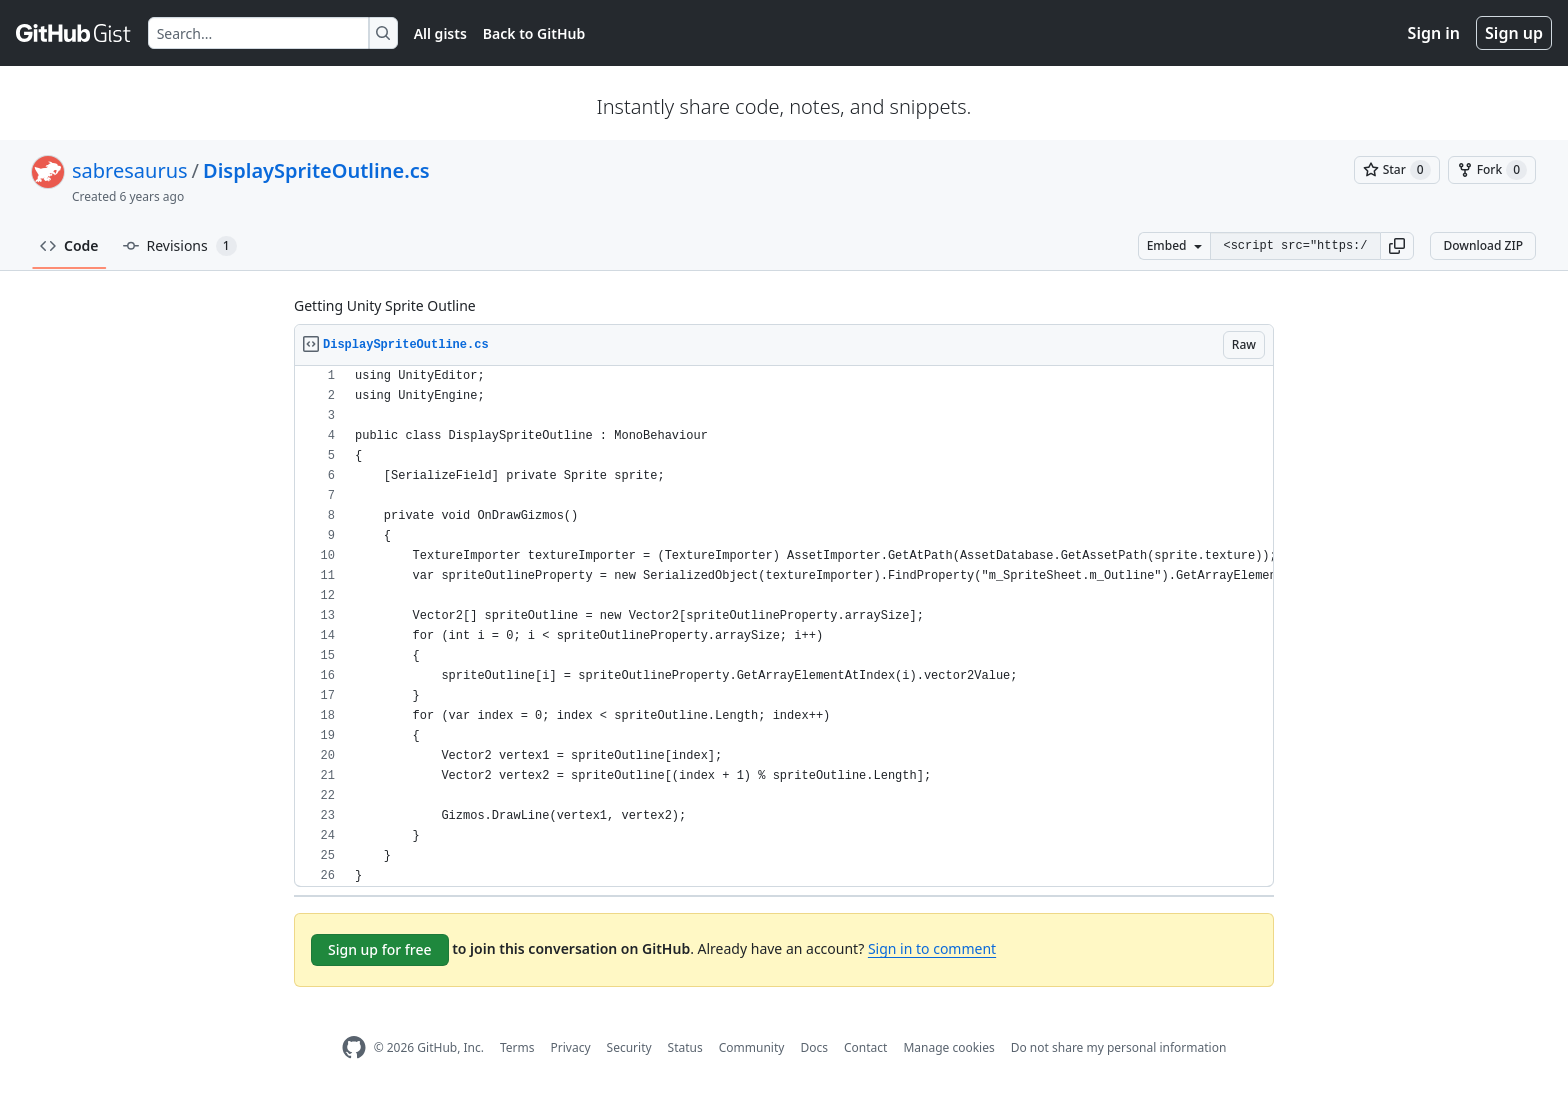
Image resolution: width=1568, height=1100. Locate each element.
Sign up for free (380, 949)
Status (685, 1047)
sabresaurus (130, 170)
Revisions (180, 246)
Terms (517, 1047)
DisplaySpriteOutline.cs (316, 170)
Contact (865, 1047)
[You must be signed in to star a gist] (1397, 170)
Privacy (571, 1047)
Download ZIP (1483, 245)
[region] (784, 626)
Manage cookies (948, 1047)
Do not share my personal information (1119, 1047)
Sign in (1434, 33)
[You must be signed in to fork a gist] (1492, 170)
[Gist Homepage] (74, 33)
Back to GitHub (534, 33)
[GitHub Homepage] (354, 1047)
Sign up (1514, 33)
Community (752, 1047)
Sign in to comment (932, 948)
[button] (1397, 246)
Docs (814, 1047)
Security (629, 1047)
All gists (440, 33)
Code (69, 245)
